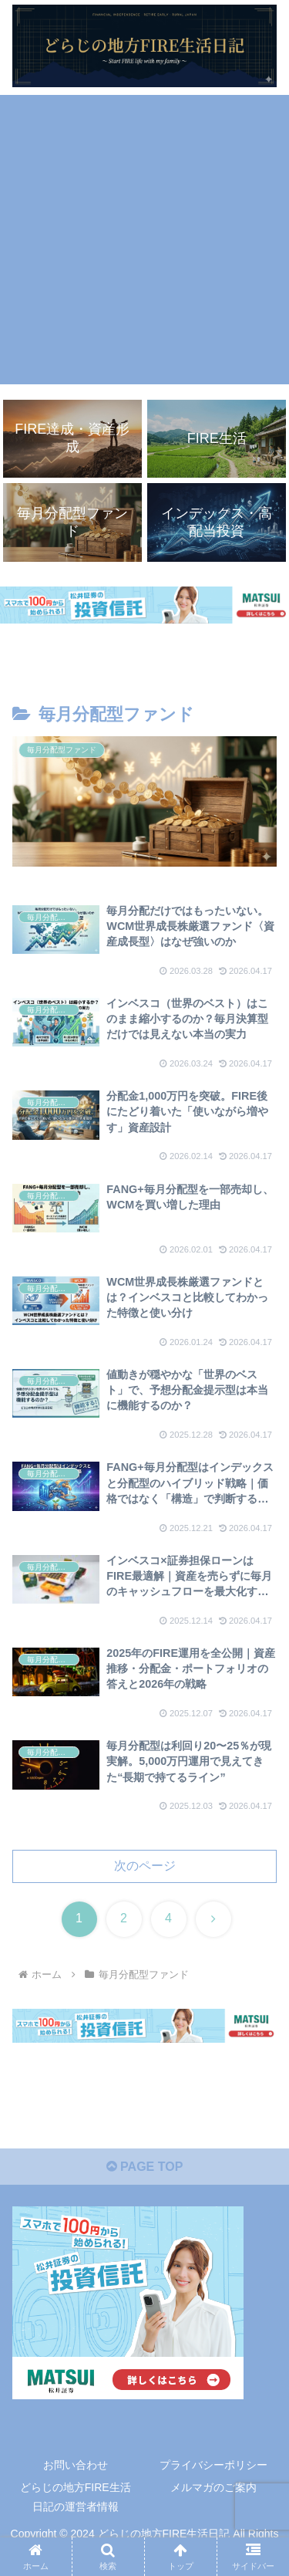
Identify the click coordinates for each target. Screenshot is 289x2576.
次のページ (145, 1865)
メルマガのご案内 (213, 2487)
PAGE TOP (144, 2166)
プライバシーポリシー (213, 2465)
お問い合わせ (75, 2465)
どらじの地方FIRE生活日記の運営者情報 (75, 2497)
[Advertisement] (144, 239)
